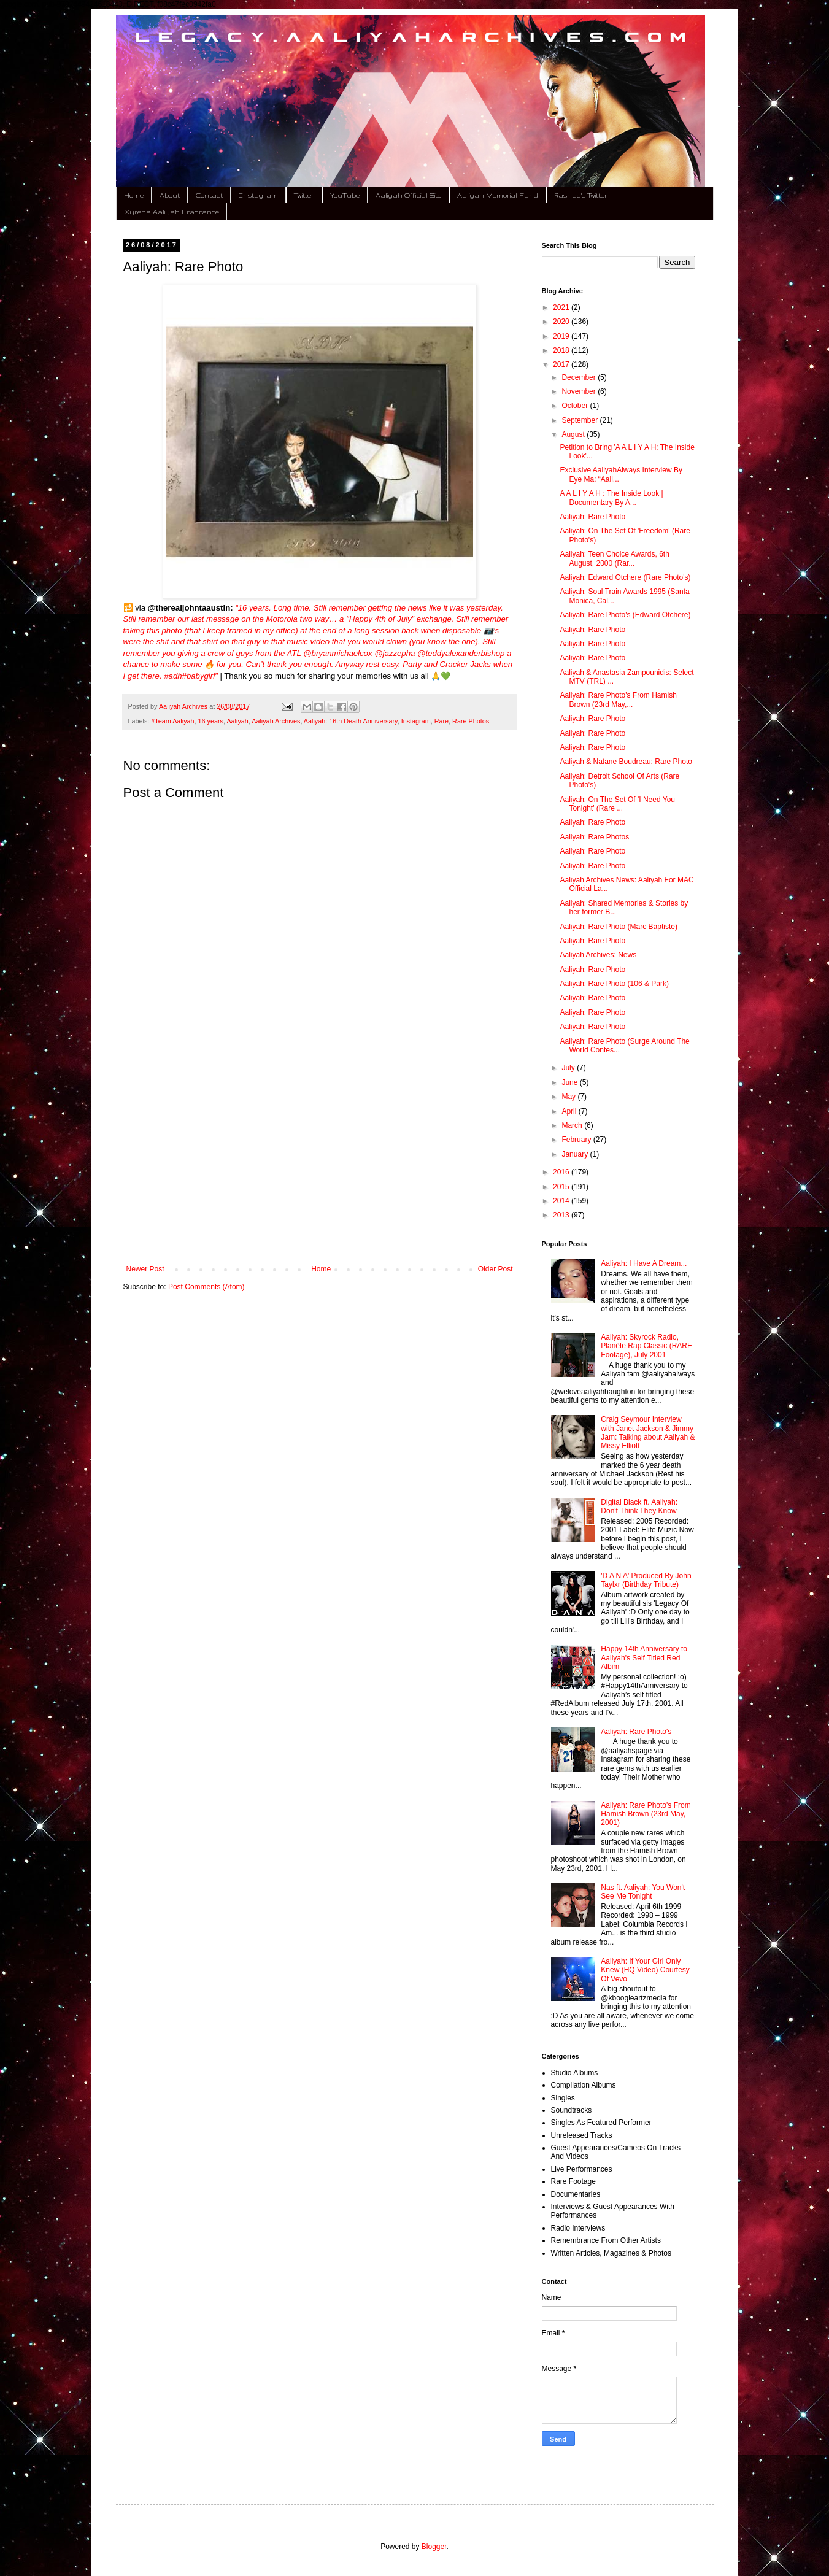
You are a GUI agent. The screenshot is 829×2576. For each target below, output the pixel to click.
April (569, 1111)
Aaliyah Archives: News (598, 955)
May (569, 1096)
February (577, 1139)
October (575, 405)
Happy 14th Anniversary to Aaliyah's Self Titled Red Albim (644, 1658)
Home (134, 195)
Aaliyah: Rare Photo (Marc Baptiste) (618, 926)
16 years (210, 721)
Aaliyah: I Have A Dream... (644, 1263)
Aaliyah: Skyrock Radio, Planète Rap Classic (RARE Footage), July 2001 (646, 1346)
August (574, 434)
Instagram (258, 195)
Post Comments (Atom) (206, 1286)
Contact (209, 195)
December (579, 377)
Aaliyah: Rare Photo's (636, 1731)
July (569, 1067)
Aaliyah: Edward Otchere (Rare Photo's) (625, 577)
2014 (562, 1201)
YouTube (345, 195)
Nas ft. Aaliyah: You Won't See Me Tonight (643, 1891)
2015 (562, 1186)
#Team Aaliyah (172, 721)
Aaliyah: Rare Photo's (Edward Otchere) (625, 615)
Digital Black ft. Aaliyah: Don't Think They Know (639, 1506)
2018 (562, 350)
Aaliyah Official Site (408, 195)
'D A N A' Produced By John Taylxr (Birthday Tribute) (646, 1580)
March (572, 1125)
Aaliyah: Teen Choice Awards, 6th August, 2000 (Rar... (614, 558)
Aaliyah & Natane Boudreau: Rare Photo (626, 761)
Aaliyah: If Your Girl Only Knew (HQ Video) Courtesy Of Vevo (645, 1970)
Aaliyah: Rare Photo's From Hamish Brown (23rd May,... (618, 699)
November (579, 391)
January (575, 1154)
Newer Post (145, 1269)
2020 (562, 321)
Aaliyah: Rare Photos (594, 837)
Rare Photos (470, 721)
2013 (562, 1215)
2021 (562, 307)
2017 (562, 364)
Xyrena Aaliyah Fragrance (172, 211)
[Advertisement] (319, 1163)
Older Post (495, 1269)
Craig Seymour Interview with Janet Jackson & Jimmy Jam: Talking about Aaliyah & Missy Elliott (648, 1432)
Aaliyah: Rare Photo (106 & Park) (614, 983)
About (170, 195)
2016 (562, 1172)
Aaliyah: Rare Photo (592, 516)
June (570, 1082)
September (580, 420)
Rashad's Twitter (580, 195)
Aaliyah (237, 721)
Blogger (434, 2546)
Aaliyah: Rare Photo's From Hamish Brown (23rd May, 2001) (645, 1814)
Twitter (304, 195)
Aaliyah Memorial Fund (497, 195)
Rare (441, 721)
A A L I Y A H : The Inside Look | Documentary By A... (611, 497)
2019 (562, 336)
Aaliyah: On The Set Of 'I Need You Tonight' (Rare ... (617, 803)
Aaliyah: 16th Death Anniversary (351, 721)
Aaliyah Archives (276, 721)
